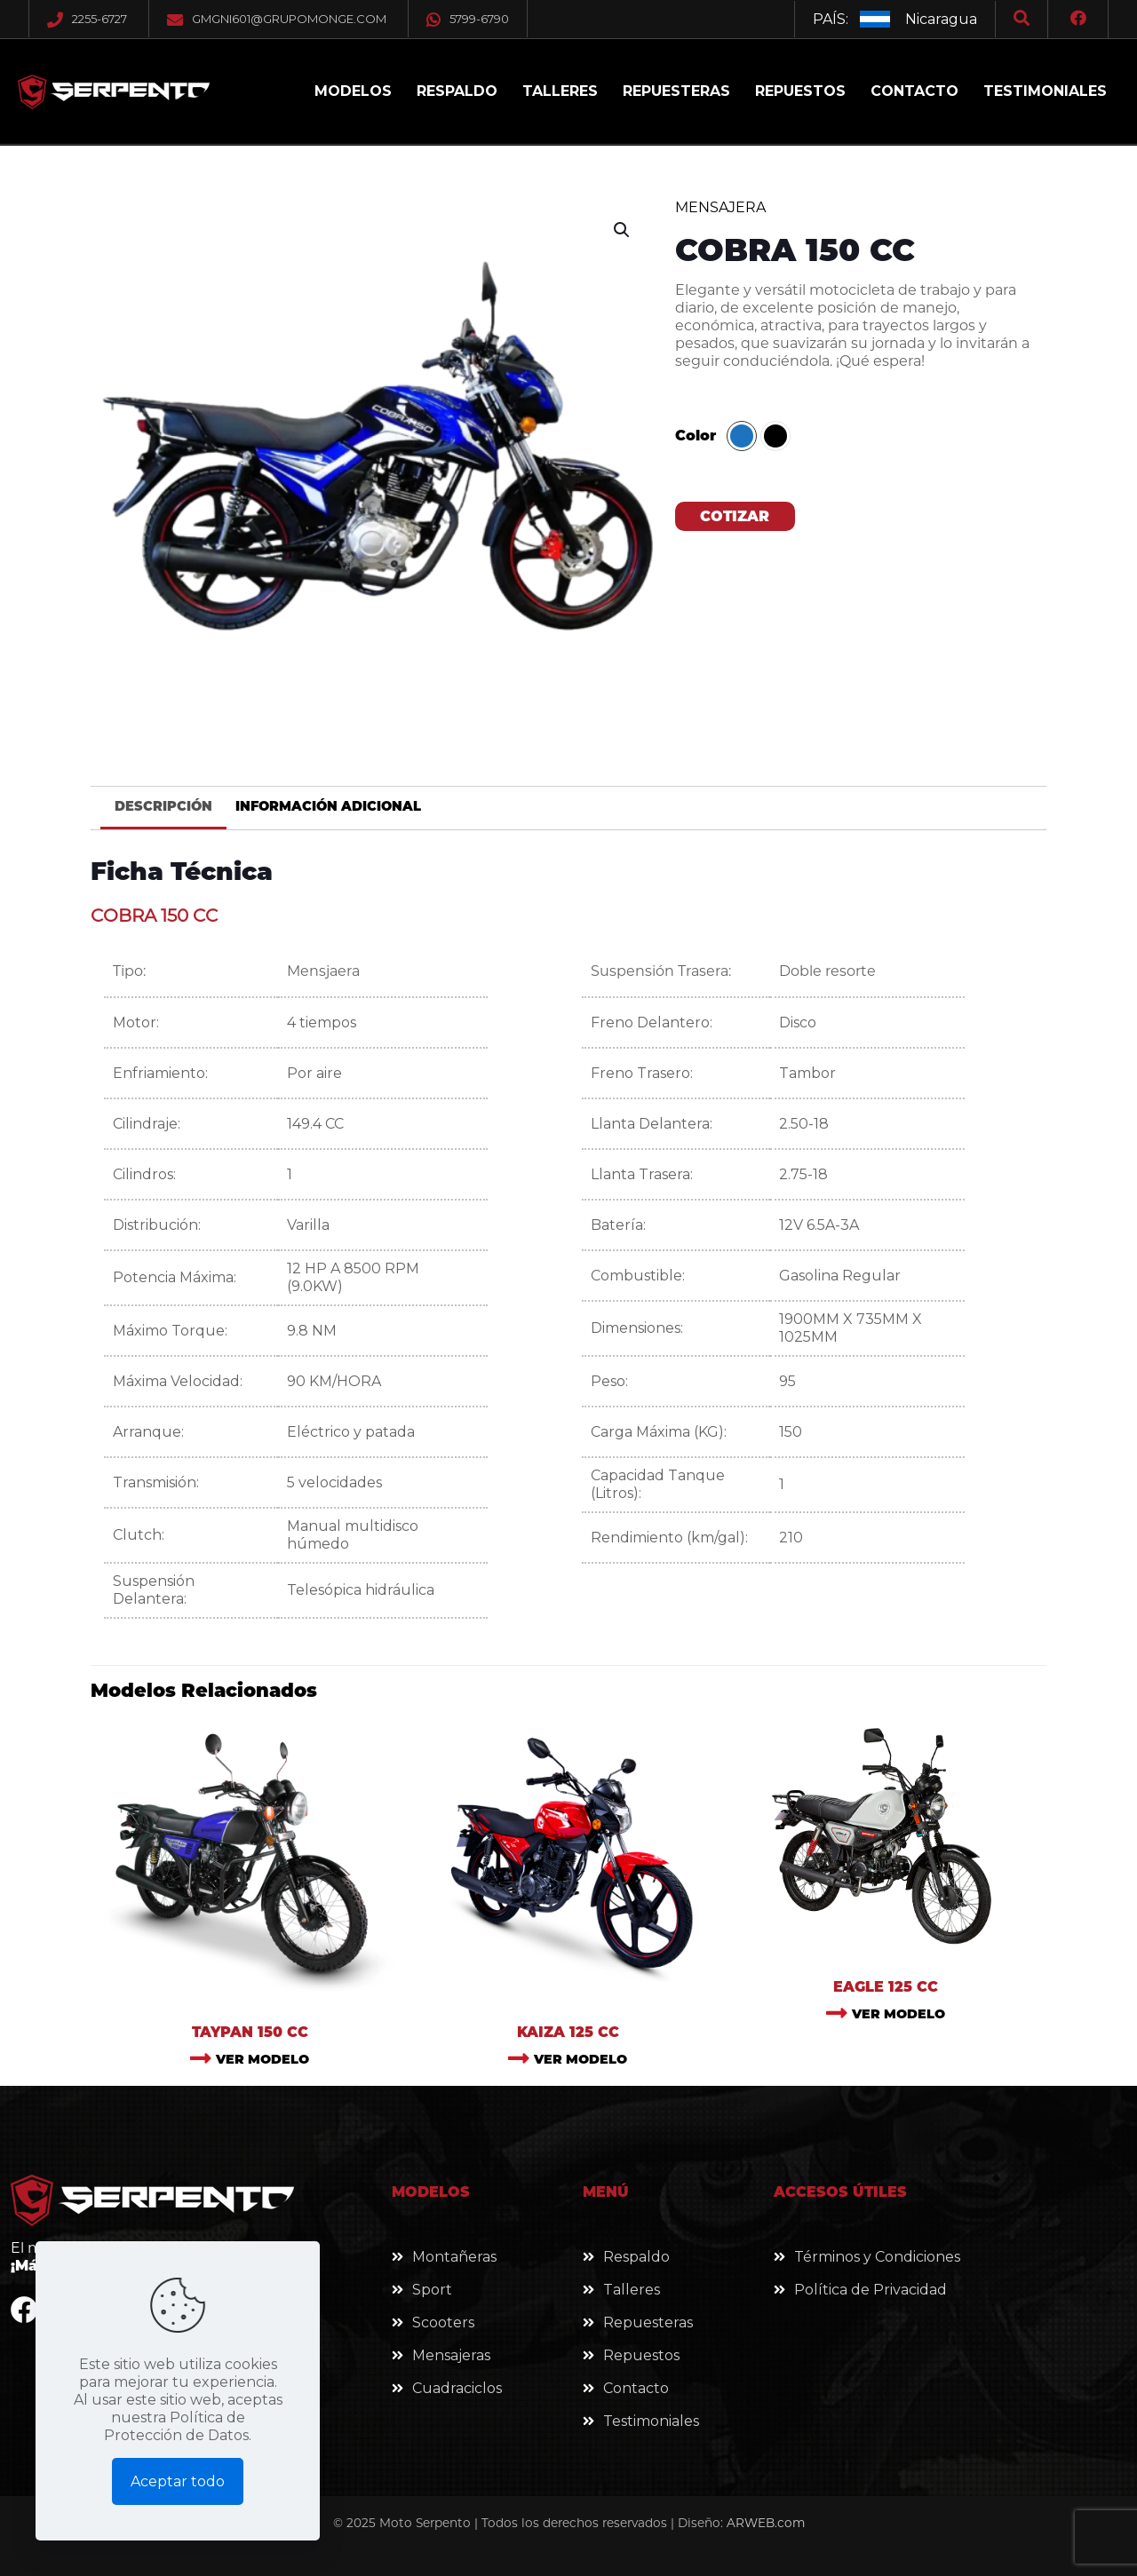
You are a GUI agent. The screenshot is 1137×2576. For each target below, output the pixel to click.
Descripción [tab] (163, 806)
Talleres (631, 2289)
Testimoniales (651, 2421)
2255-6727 (99, 19)
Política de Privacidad (870, 2289)
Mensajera (720, 207)
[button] (622, 230)
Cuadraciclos (457, 2388)
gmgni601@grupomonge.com (289, 19)
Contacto (636, 2388)
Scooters (443, 2322)
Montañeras (454, 2256)
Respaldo (636, 2256)
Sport (432, 2289)
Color (695, 435)
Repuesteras (648, 2322)
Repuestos (641, 2355)
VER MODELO (262, 2059)
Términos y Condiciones (877, 2256)
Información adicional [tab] (328, 806)
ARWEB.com (766, 2523)
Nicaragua (941, 19)
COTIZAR (734, 516)
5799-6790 (467, 19)
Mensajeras (451, 2355)
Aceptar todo (178, 2481)
